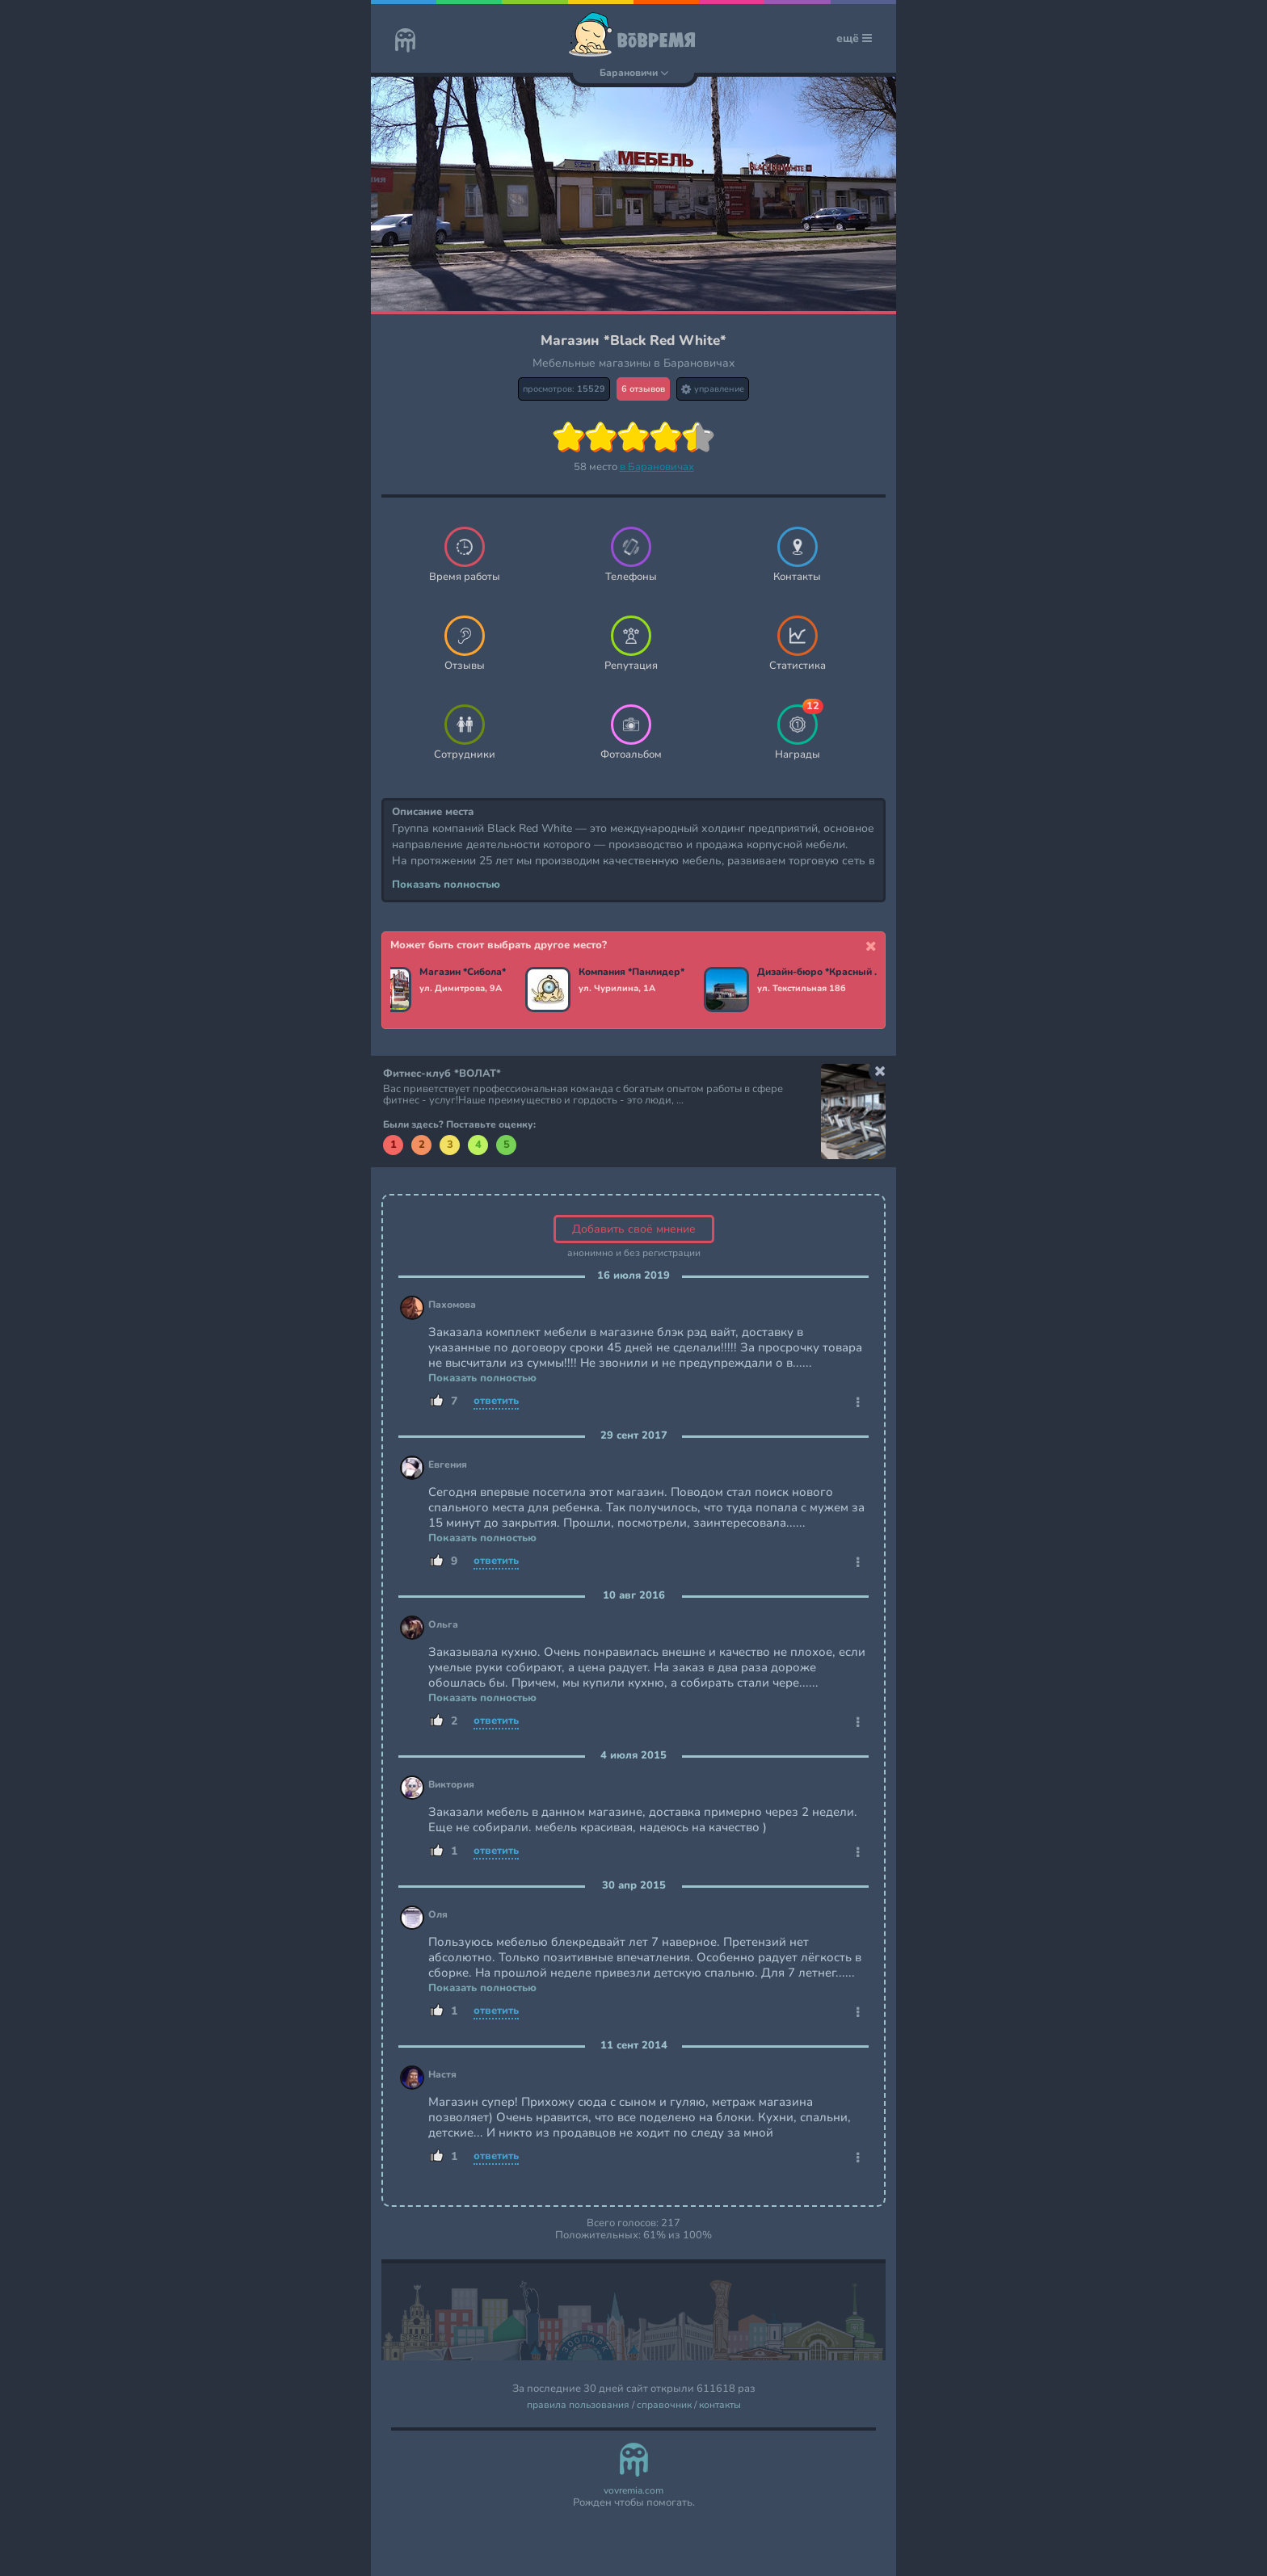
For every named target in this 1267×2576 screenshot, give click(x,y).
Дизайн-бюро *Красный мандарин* (823, 972)
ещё (854, 38)
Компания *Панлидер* (635, 972)
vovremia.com (633, 2491)
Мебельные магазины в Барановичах (633, 363)
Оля (438, 1915)
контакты (720, 2405)
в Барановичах (657, 467)
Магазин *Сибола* (466, 972)
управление (712, 389)
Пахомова (452, 1305)
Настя (442, 2075)
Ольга (443, 1625)
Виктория (451, 1785)
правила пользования (578, 2405)
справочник (664, 2405)
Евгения (447, 1465)
